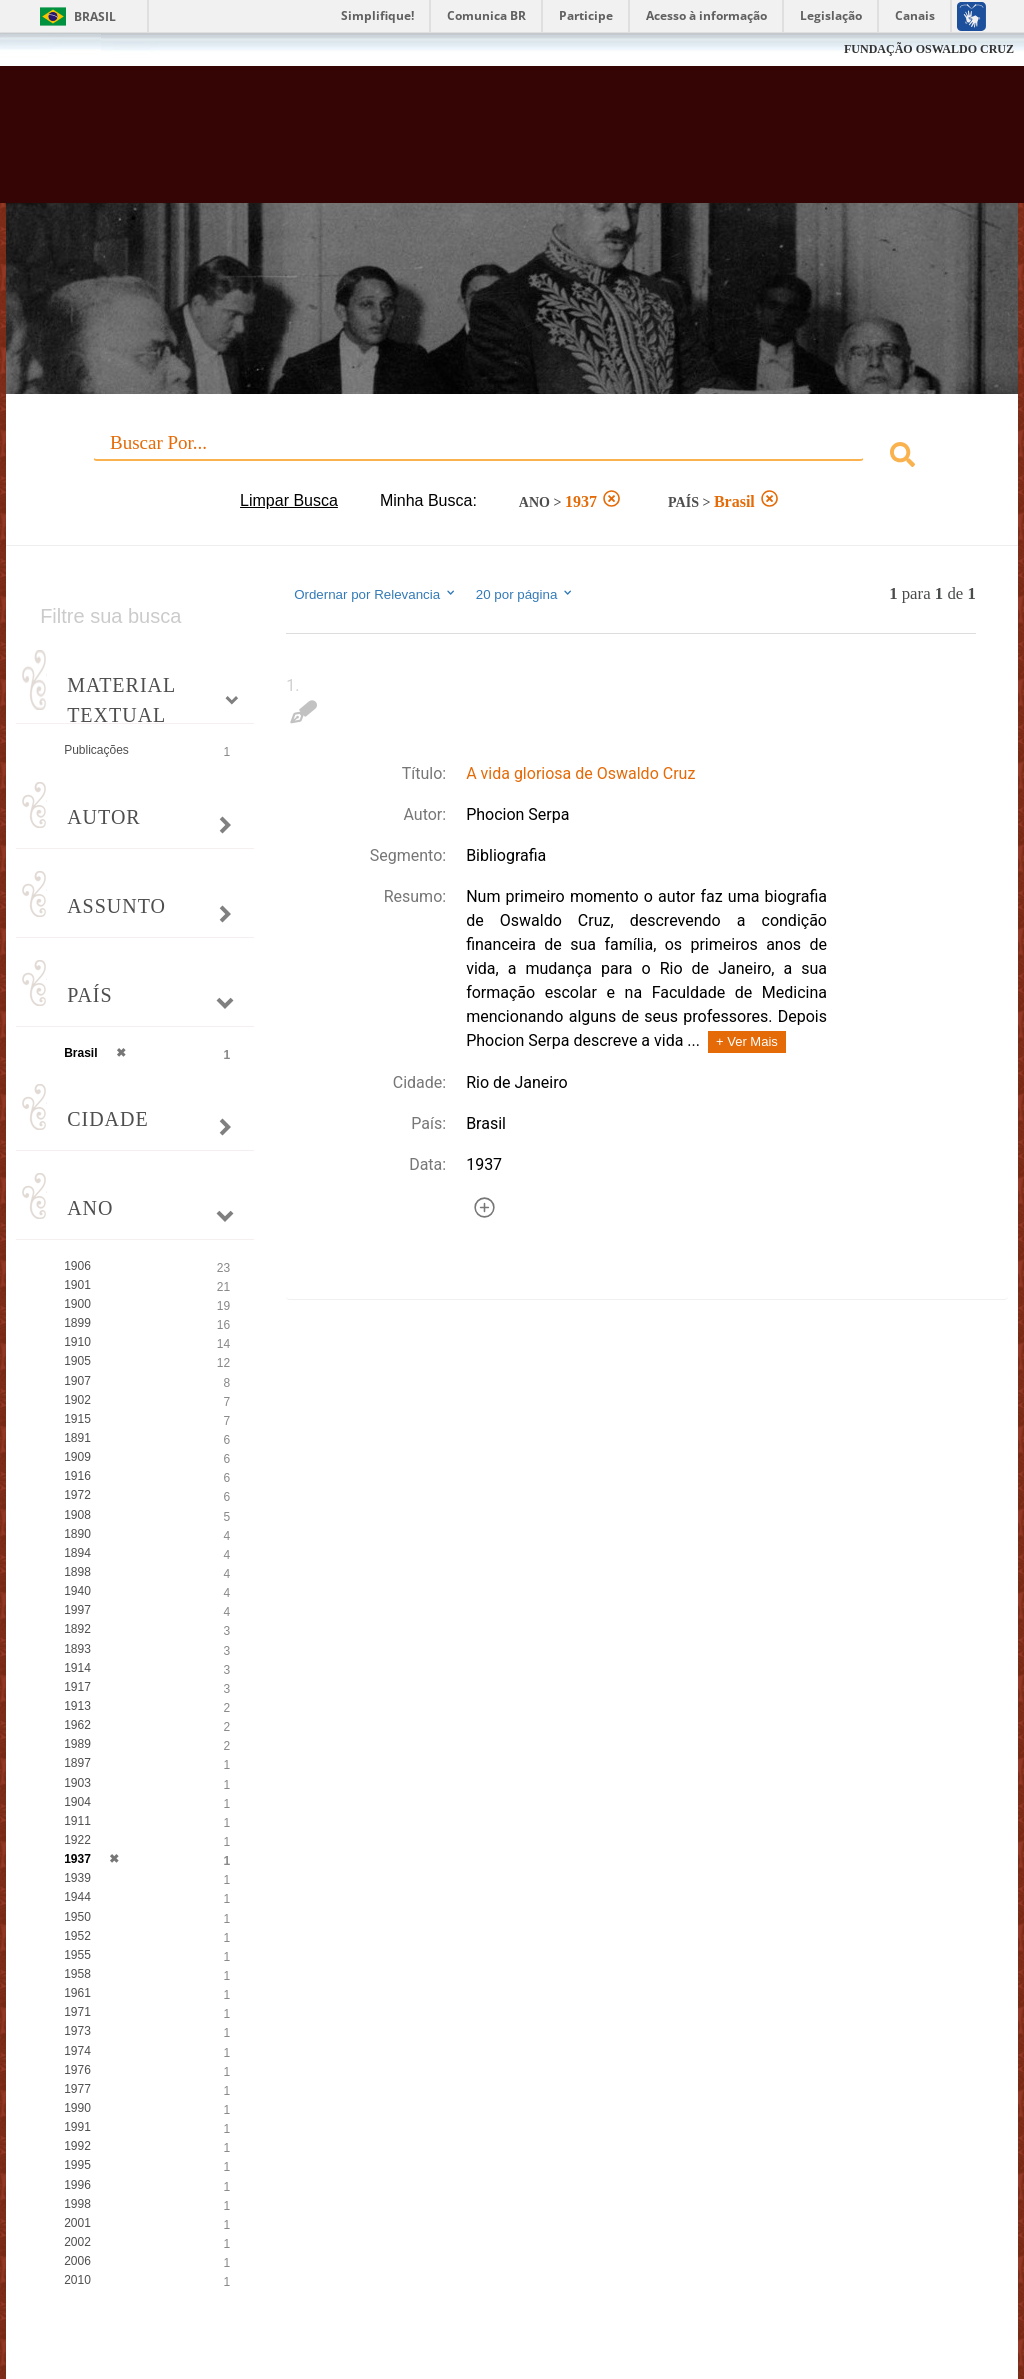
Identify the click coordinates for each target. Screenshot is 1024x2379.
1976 (77, 2070)
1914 (77, 1668)
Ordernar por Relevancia (375, 594)
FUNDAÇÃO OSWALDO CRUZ (929, 49)
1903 (77, 1783)
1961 (77, 1993)
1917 (77, 1687)
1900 (77, 1304)
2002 (77, 2242)
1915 (77, 1419)
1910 (77, 1342)
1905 (77, 1361)
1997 (77, 1610)
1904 (77, 1802)
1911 (77, 1821)
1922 (77, 1840)
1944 (77, 1897)
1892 (77, 1629)
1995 (77, 2165)
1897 (77, 1763)
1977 (77, 2089)
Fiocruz (59, 49)
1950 (77, 1917)
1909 (77, 1457)
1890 (77, 1534)
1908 (77, 1515)
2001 (77, 2223)
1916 (77, 1476)
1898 (77, 1572)
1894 (77, 1553)
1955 (77, 1955)
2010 (77, 2280)
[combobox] (512, 457)
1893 (77, 1649)
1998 (77, 2204)
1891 (77, 1438)
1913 (77, 1706)
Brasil (95, 16)
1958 (77, 1974)
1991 (77, 2127)
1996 (77, 2185)
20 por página (525, 594)
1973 (77, 2031)
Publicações (96, 750)
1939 (77, 1878)
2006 (77, 2261)
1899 (77, 1323)
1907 (77, 1381)
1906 (77, 1266)
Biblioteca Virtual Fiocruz (438, 142)
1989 (77, 1744)
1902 (77, 1400)
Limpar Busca (289, 500)
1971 (77, 2012)
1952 (77, 1936)
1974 (77, 2051)
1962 (77, 1725)
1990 (77, 2108)
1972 (77, 1495)
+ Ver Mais (747, 1041)
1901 (77, 1285)
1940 (77, 1591)
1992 (77, 2146)
